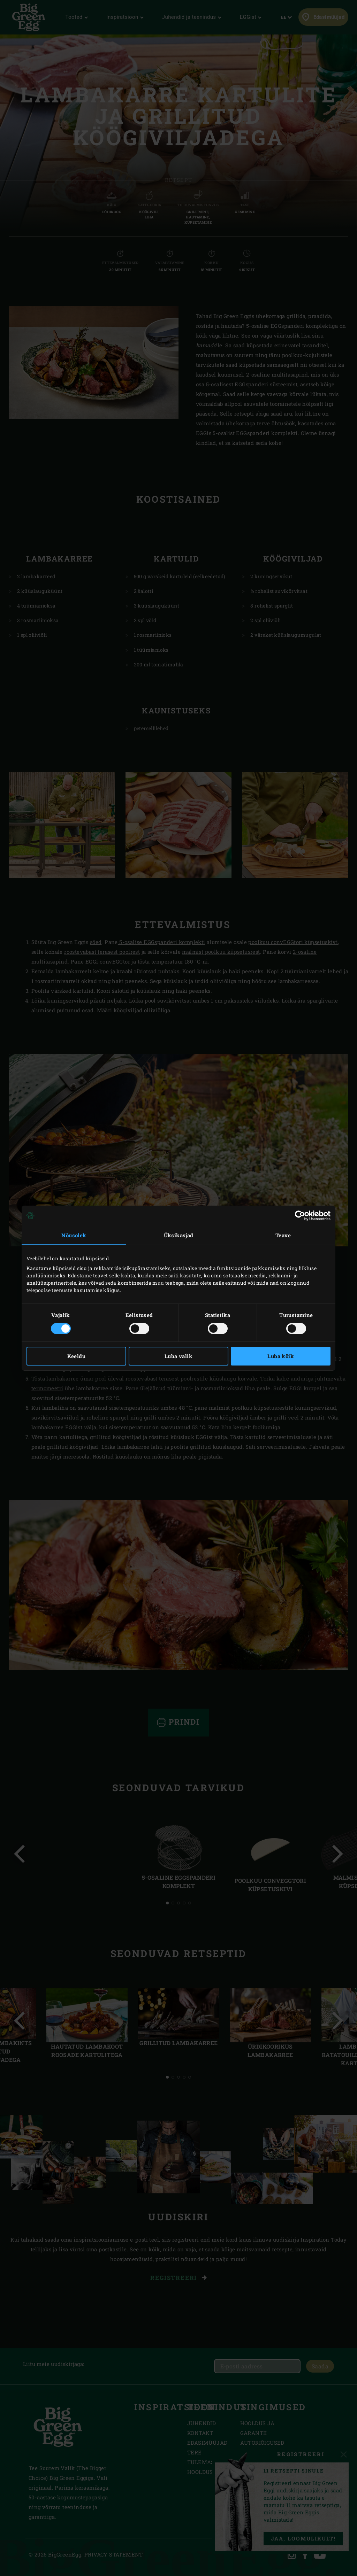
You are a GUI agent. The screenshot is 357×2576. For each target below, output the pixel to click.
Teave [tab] (283, 1234)
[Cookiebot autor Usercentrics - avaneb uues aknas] (300, 1215)
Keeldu (76, 1356)
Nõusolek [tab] (73, 1234)
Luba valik (178, 1356)
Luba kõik (280, 1356)
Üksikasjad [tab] (178, 1234)
